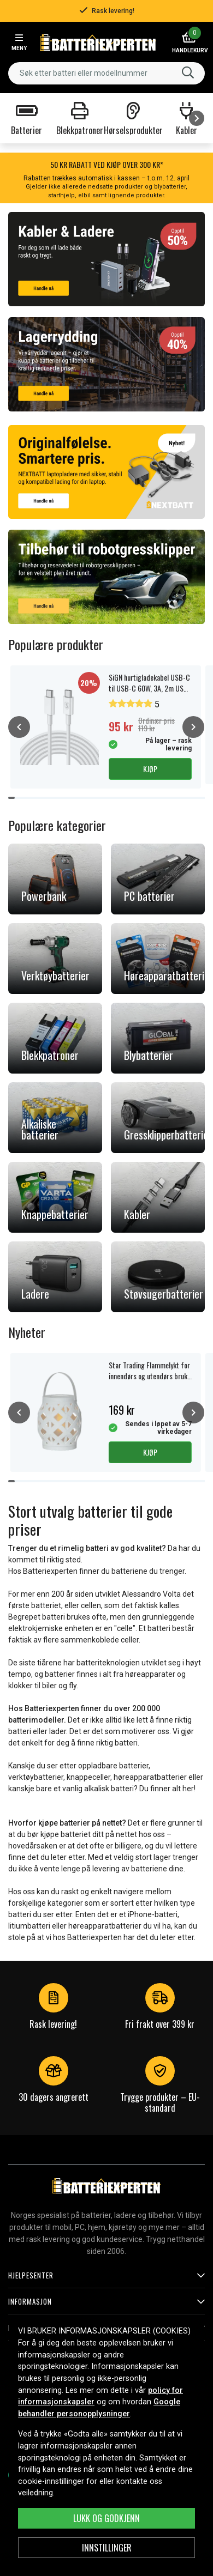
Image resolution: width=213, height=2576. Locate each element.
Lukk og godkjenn (106, 2518)
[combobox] (106, 73)
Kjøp (150, 768)
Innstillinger (107, 2547)
